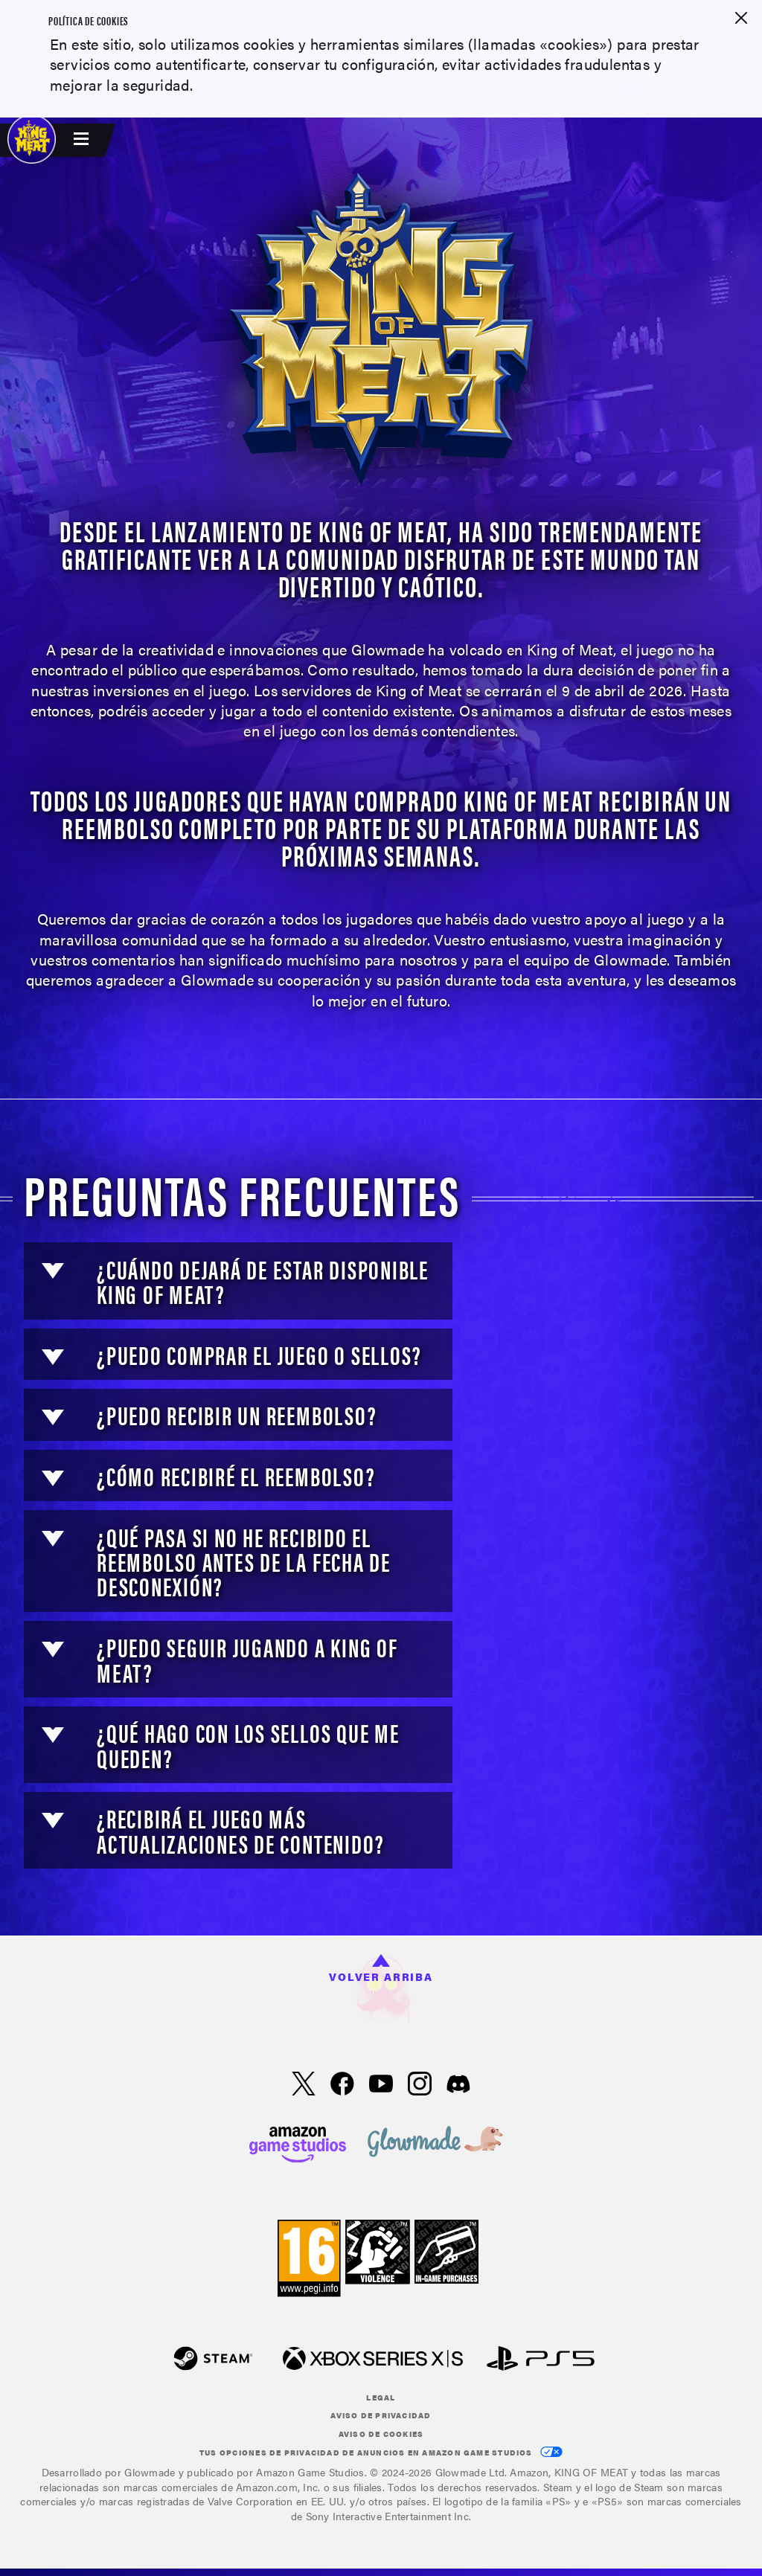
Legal (380, 2397)
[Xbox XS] (373, 2360)
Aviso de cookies (381, 2434)
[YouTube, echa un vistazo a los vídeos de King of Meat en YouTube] (381, 2085)
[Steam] (213, 2360)
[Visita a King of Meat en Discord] (458, 2085)
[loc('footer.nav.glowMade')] (435, 2142)
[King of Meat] (31, 139)
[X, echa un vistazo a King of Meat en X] (304, 2085)
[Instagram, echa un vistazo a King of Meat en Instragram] (420, 2085)
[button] (53, 1271)
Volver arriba (381, 1969)
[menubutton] (83, 140)
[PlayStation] (541, 2360)
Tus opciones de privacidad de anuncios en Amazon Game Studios (381, 2452)
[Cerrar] (741, 19)
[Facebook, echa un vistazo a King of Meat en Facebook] (342, 2085)
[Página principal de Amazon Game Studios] (297, 2142)
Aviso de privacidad (380, 2415)
